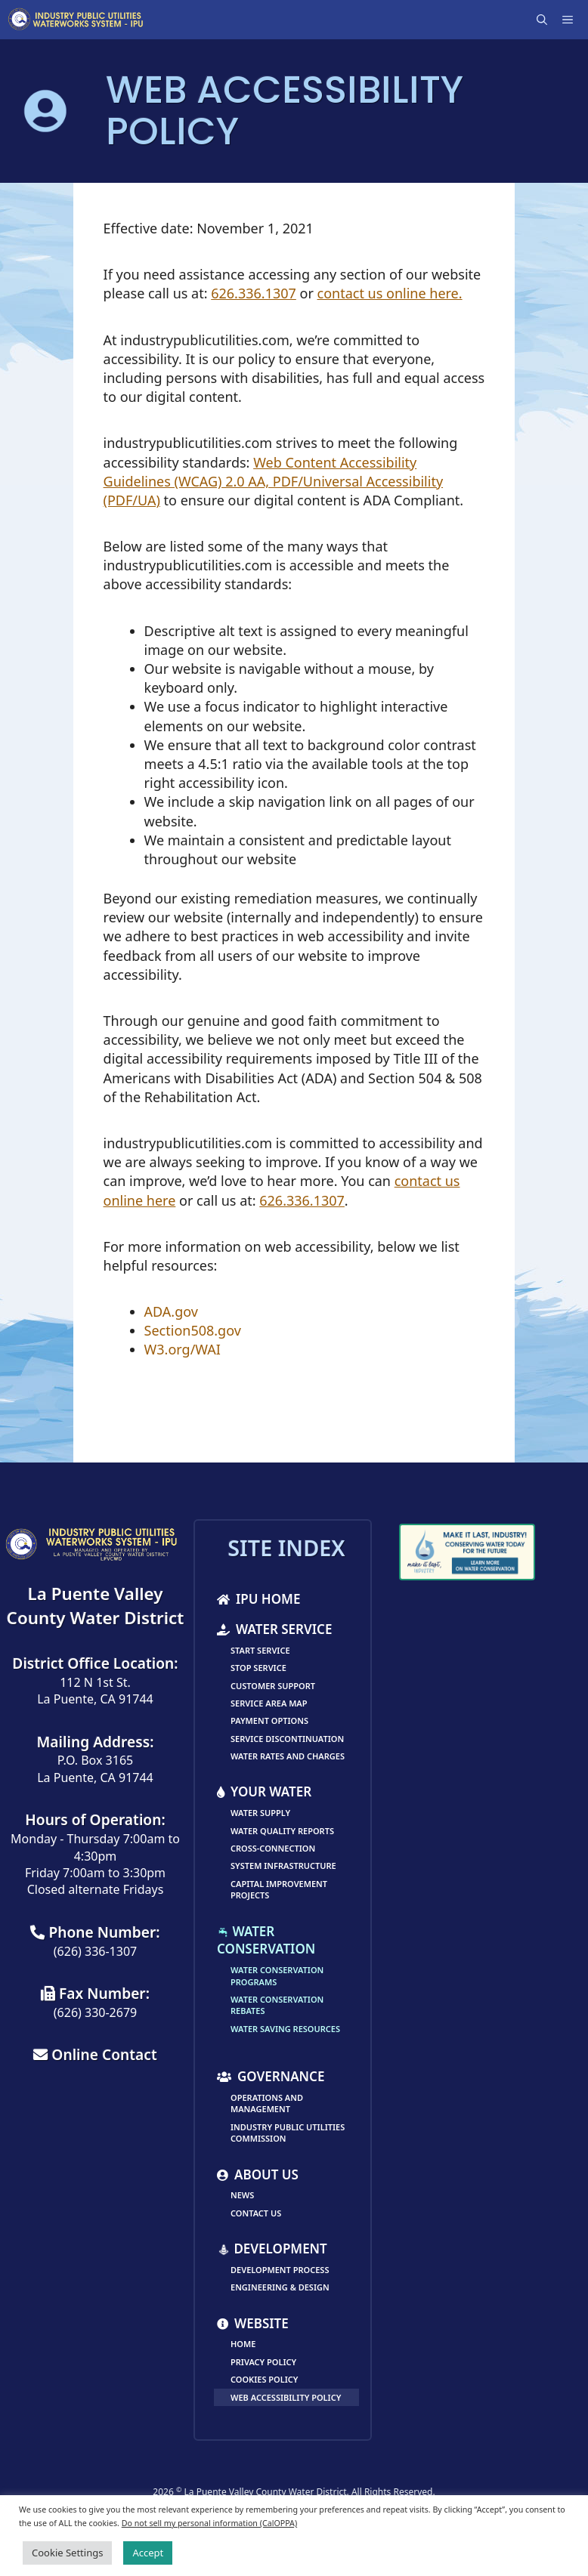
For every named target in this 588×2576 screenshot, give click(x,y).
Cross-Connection (273, 1848)
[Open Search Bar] (543, 19)
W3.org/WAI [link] (182, 1349)
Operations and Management (267, 2103)
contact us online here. (390, 293)
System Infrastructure (283, 1865)
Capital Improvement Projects (279, 1889)
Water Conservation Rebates (277, 2005)
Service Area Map (269, 1703)
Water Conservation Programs (277, 1975)
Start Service (260, 1650)
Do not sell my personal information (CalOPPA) (209, 2523)
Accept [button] (147, 2552)
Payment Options (269, 1720)
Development (272, 2248)
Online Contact (94, 2054)
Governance (270, 2076)
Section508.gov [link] (192, 1330)
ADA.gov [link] (171, 1311)
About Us (258, 2174)
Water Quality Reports (282, 1830)
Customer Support (273, 1685)
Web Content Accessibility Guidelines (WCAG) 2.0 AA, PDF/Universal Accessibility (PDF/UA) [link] (274, 481)
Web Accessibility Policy (286, 2397)
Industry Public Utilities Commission (288, 2132)
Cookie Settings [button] (67, 2552)
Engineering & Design (280, 2287)
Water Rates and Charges (288, 1756)
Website (253, 2323)
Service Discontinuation (287, 1738)
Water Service (274, 1629)
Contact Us (256, 2213)
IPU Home (258, 1599)
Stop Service (258, 1667)
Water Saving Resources (285, 2028)
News (242, 2195)
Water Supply (260, 1812)
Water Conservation (266, 1940)
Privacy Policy (263, 2362)
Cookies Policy (265, 2379)
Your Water (264, 1791)
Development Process (280, 2269)
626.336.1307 (253, 293)
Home (243, 2343)
